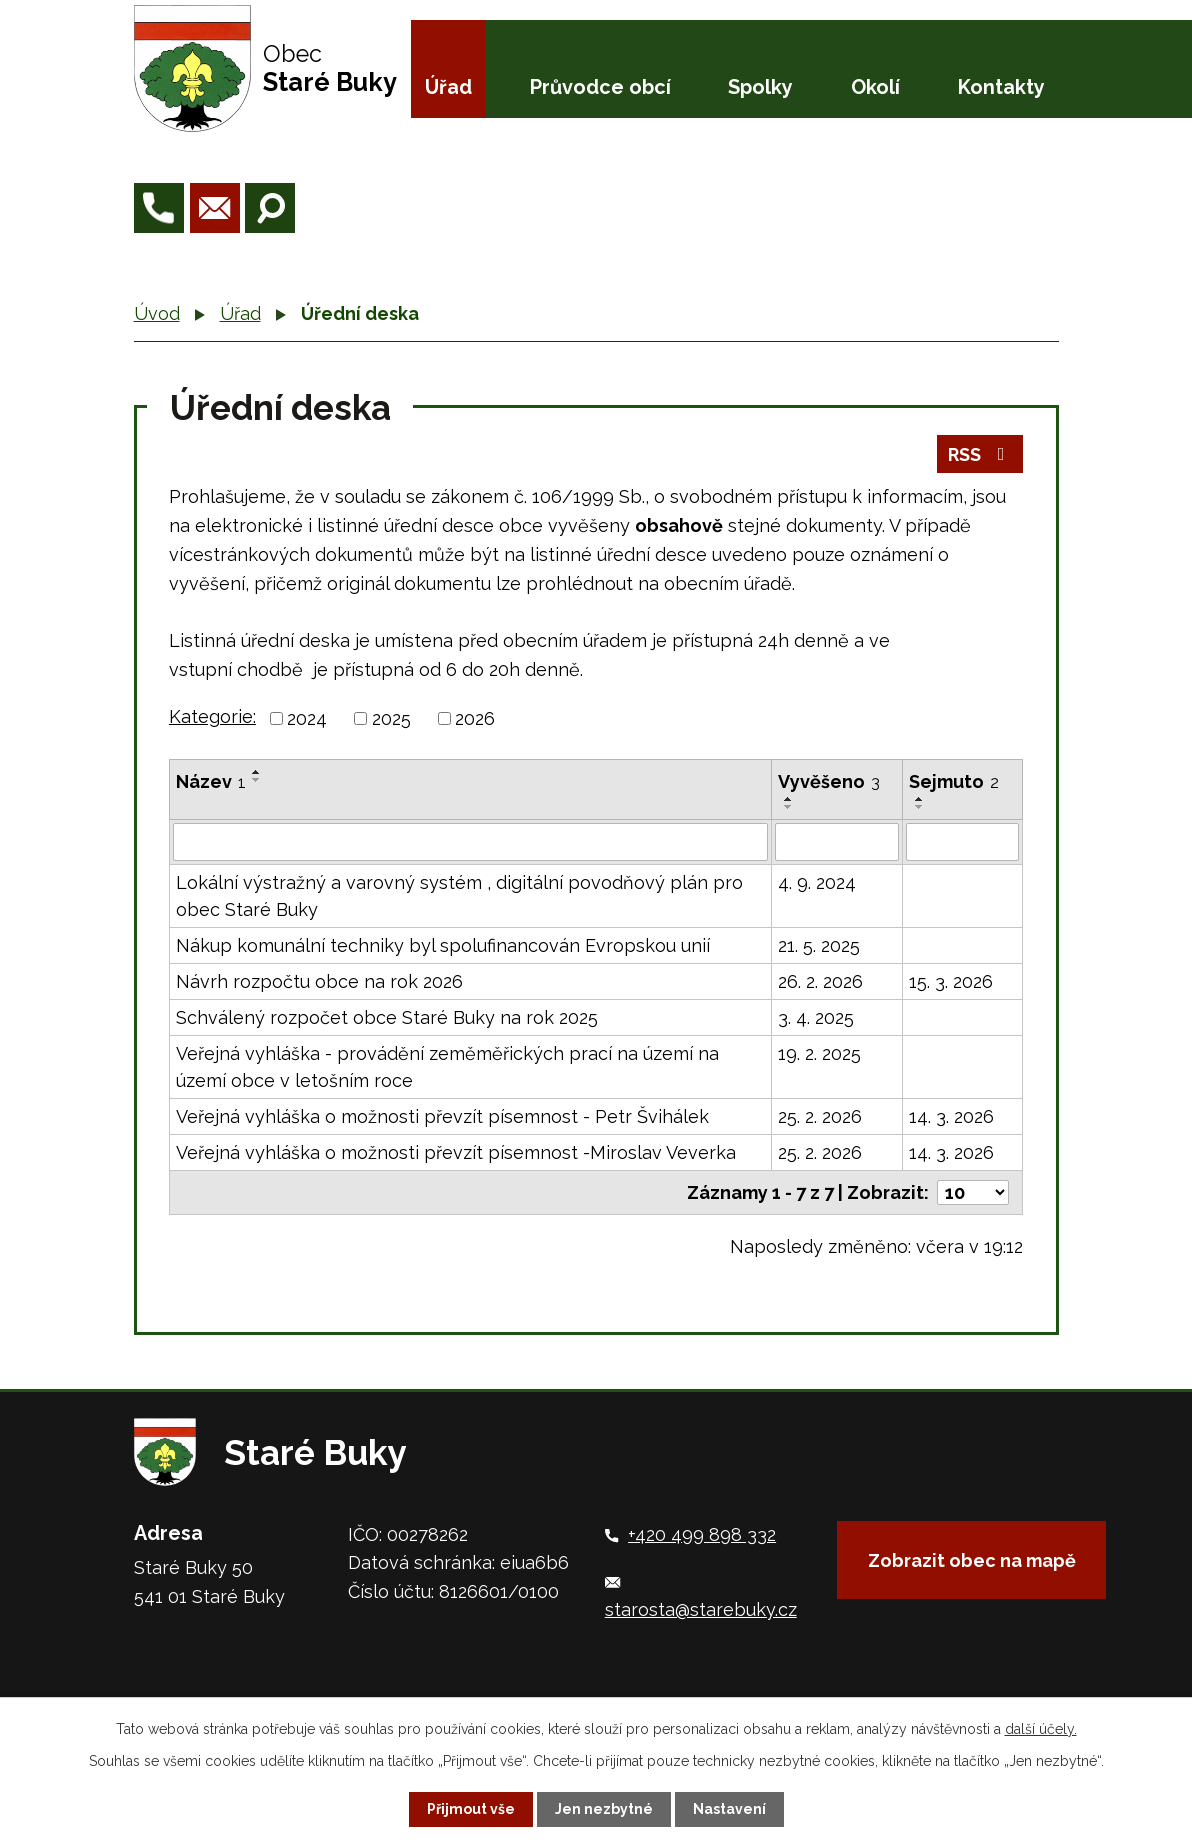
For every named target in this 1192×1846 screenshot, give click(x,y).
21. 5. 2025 (819, 945)
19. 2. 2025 (819, 1053)
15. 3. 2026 (951, 981)
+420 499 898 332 (702, 1534)
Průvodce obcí (600, 87)
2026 (475, 718)
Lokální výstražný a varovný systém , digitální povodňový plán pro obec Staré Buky (459, 896)
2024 (307, 718)
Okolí (875, 87)
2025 (391, 718)
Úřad (448, 87)
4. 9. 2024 (817, 882)
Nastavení (729, 1809)
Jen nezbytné (604, 1809)
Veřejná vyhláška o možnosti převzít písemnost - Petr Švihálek (442, 1116)
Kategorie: (212, 716)
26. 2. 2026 (820, 981)
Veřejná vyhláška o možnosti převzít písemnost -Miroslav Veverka (456, 1152)
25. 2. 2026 (820, 1116)
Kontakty (1001, 87)
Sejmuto (954, 781)
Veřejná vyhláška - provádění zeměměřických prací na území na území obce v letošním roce (447, 1067)
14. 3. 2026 (951, 1116)
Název (211, 781)
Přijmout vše (471, 1809)
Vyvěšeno (829, 781)
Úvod (157, 313)
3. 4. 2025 (816, 1017)
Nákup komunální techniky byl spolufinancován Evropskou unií (443, 945)
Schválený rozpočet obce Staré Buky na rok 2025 (387, 1017)
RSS (980, 454)
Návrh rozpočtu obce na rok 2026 (319, 981)
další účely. (1041, 1729)
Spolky (760, 87)
